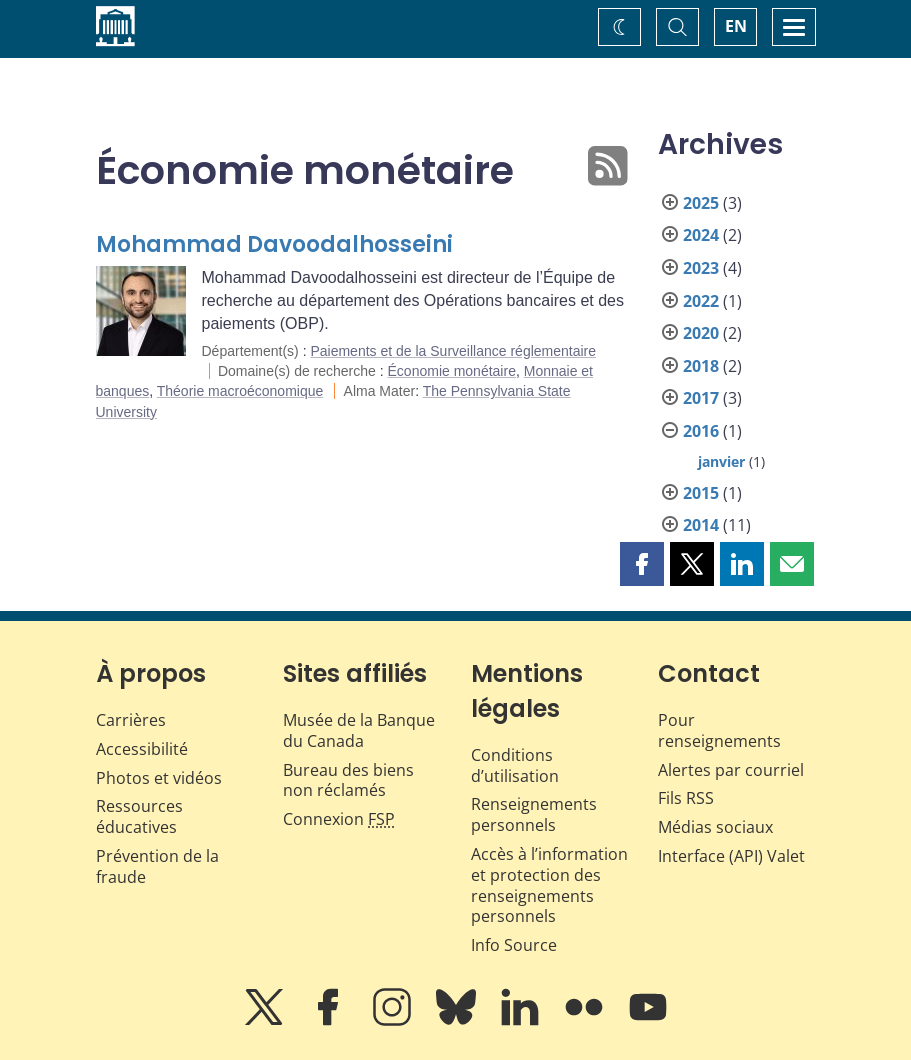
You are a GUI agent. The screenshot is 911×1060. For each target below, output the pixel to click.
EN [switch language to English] (736, 26)
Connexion (339, 819)
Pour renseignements (719, 730)
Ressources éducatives (139, 816)
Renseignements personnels (534, 814)
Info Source (514, 945)
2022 (701, 301)
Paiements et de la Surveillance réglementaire (453, 351)
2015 (701, 493)
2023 (701, 268)
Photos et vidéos (159, 778)
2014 (701, 525)
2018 (701, 366)
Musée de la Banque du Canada (359, 730)
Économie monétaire (452, 371)
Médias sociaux (715, 827)
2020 (701, 333)
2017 (701, 398)
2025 (701, 203)
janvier (721, 461)
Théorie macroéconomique (240, 391)
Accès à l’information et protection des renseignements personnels (549, 885)
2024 (701, 235)
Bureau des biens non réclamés (348, 780)
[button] (642, 564)
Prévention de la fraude (157, 866)
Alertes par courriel (731, 770)
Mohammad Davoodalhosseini (274, 244)
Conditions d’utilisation (515, 765)
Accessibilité (142, 749)
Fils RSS (686, 798)
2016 (701, 431)
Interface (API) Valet (731, 856)
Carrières (131, 720)
